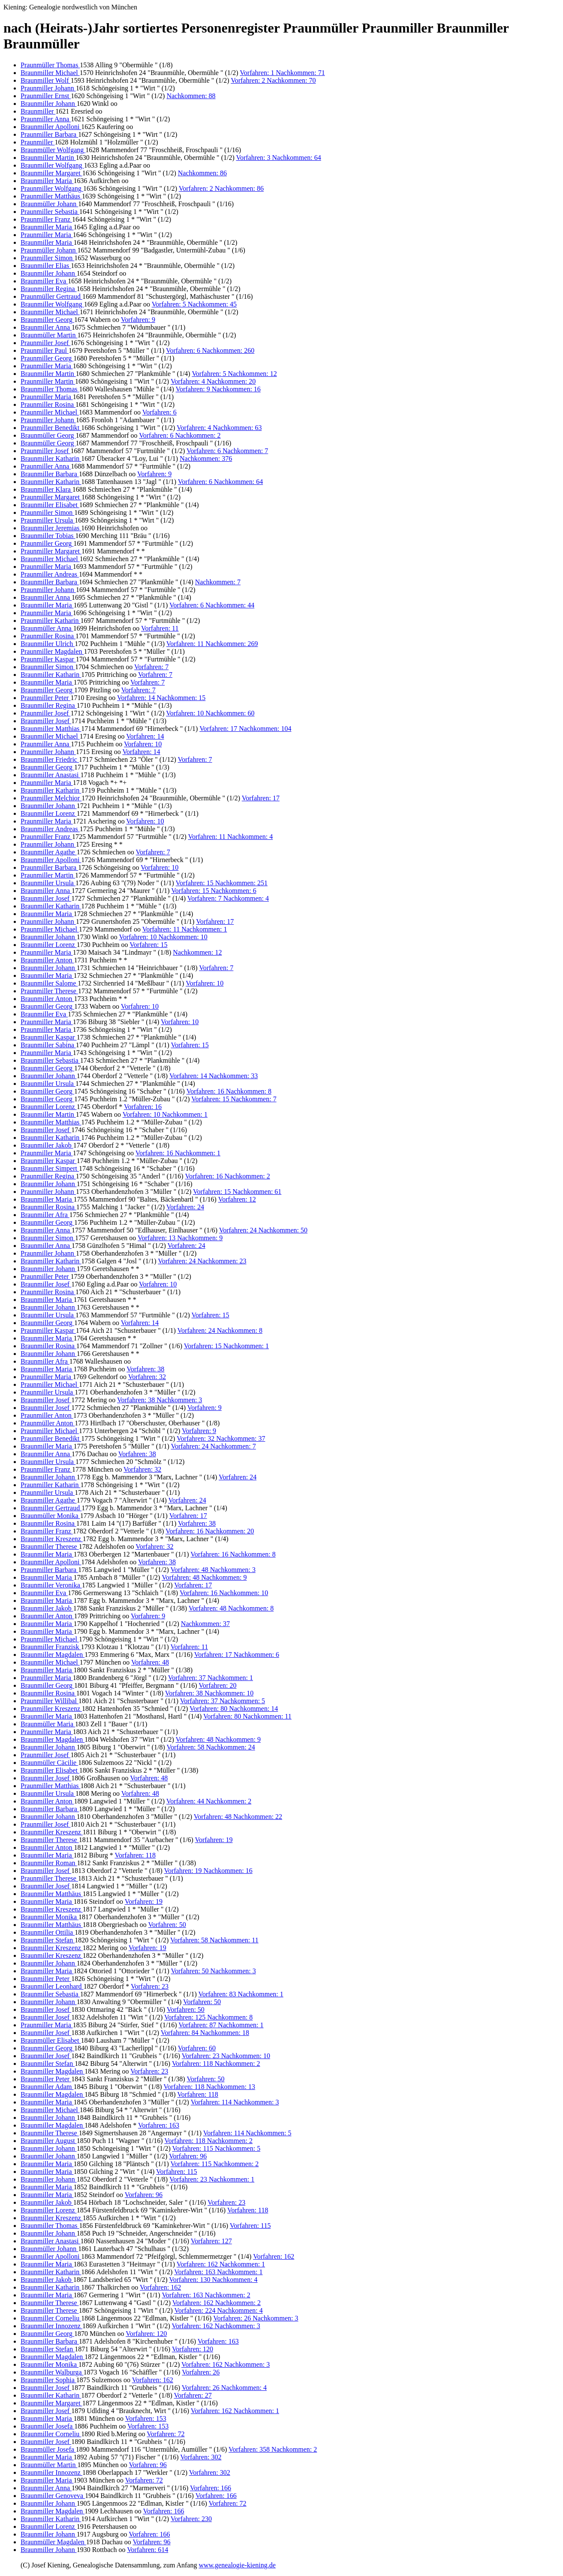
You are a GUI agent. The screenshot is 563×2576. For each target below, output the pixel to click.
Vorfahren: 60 (197, 2048)
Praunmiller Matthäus (51, 196)
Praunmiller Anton (47, 1415)
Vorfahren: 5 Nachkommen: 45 (194, 304)
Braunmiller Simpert (50, 1168)
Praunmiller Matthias (51, 1785)
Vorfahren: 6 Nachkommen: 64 (220, 481)
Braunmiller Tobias (48, 535)
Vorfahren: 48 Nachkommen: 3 (213, 1569)
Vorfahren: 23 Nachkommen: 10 (226, 2055)
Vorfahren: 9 (138, 319)
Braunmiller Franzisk (51, 1646)
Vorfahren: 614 (147, 2549)
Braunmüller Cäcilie (49, 1762)
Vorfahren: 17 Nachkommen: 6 (236, 1654)
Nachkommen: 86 (202, 173)
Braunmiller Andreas (50, 829)
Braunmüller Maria (48, 1724)
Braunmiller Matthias (51, 728)
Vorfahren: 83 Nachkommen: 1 (240, 1994)
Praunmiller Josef (45, 342)
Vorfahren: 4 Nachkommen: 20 (213, 381)
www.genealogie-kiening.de (237, 2565)
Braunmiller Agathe (49, 852)
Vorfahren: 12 (237, 1199)
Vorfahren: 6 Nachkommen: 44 (211, 605)
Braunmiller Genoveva (53, 2495)
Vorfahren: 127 (211, 2241)
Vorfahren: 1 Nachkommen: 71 (282, 72)
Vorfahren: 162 (273, 2256)
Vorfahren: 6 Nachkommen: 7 (227, 450)
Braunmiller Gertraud (51, 1508)
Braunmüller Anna (47, 628)
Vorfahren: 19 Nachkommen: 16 (208, 1870)
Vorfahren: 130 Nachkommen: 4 (213, 2279)
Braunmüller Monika (50, 1515)
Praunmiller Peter (45, 697)
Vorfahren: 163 (158, 2125)
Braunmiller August (49, 2140)
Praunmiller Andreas (50, 574)
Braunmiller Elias (46, 265)
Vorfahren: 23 (150, 1986)
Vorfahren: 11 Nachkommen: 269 (212, 643)
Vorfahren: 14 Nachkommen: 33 (213, 1075)
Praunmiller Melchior (51, 798)
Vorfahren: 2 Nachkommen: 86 (221, 188)
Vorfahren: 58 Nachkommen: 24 (210, 1747)
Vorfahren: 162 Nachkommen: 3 (216, 2326)
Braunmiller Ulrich (48, 643)
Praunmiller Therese (49, 991)
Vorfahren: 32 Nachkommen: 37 (221, 1438)
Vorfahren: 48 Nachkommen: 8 (231, 1608)
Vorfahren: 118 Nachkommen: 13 (209, 2086)
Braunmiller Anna (46, 327)
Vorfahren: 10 (143, 744)
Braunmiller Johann (49, 103)
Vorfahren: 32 (147, 1376)
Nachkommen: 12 (197, 952)
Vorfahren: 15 (148, 944)
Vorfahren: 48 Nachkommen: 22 (238, 1816)
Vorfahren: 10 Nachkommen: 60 (210, 713)
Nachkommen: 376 (206, 458)
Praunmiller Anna (46, 119)
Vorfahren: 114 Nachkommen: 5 (247, 2133)
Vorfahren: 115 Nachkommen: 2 (215, 2163)
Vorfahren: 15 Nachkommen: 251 (222, 883)
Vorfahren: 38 (145, 1369)
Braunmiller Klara (46, 489)
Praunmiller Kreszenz (51, 1708)
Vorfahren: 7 (151, 666)
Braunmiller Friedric (50, 759)
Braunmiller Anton (47, 960)
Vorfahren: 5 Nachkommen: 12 (234, 373)
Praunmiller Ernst (46, 95)
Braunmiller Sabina (48, 1045)
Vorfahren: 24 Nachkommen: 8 (220, 1330)
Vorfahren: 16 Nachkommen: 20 (210, 1531)
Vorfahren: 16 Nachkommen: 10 (224, 1592)
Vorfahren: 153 (145, 2418)
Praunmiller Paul (45, 350)
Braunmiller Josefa (47, 2426)
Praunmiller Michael (50, 412)
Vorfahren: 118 (135, 1855)
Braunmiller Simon (48, 666)
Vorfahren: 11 (160, 628)
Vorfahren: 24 (185, 1207)
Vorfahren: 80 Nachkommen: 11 (247, 1716)
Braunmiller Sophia (48, 2380)
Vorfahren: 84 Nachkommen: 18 (205, 2032)
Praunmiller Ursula (48, 520)
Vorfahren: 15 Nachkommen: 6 (213, 890)
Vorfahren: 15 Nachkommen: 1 (226, 1346)
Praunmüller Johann (49, 250)
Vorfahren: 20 (217, 1685)
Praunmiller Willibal (49, 1700)
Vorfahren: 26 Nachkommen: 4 (224, 2387)
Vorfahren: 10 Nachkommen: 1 (165, 1114)
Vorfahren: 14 (145, 736)
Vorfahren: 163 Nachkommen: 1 (218, 2271)
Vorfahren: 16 (143, 1106)
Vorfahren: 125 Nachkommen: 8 (208, 2017)
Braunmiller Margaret (51, 173)
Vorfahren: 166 (210, 2488)
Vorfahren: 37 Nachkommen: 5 (222, 1700)
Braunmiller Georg (47, 319)
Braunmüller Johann (49, 203)
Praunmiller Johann (48, 88)
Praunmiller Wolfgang (52, 188)
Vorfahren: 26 (201, 2372)
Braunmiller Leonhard (52, 1986)
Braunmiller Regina (49, 288)
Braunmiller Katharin (51, 458)
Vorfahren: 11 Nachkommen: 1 (184, 929)
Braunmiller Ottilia (48, 1932)
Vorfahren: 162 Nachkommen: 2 (216, 2302)
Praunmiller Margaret (51, 497)
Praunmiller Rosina (48, 404)
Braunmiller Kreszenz (52, 1538)
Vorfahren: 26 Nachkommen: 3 (255, 2318)
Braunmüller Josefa (48, 2449)
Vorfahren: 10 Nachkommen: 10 (163, 937)
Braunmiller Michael (50, 72)
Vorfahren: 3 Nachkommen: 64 (278, 157)
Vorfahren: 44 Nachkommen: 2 (208, 1801)
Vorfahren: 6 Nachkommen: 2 (179, 435)
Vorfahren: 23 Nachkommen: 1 (211, 2179)
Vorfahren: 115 (176, 2171)
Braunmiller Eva (44, 281)
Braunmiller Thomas (50, 389)
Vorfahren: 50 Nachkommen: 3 (213, 1971)
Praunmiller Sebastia (50, 211)
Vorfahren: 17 (261, 798)
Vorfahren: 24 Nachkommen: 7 (213, 1446)
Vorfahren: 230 (191, 2518)
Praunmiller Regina (48, 1176)
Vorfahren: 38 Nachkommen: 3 (159, 1400)
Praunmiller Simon (47, 258)
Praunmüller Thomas (50, 65)
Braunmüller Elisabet (51, 2040)
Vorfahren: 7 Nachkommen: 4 (228, 898)
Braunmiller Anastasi (51, 775)
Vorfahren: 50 (167, 1924)
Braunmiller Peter (46, 1978)
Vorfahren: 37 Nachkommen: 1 (210, 1677)
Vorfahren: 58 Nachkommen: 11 (214, 1940)
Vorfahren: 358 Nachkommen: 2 (273, 2449)
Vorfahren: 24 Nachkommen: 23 (202, 1261)
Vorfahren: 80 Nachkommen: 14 (234, 1708)
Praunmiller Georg (47, 358)
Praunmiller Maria (47, 234)
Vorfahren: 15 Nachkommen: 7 (233, 1099)
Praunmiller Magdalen (52, 651)
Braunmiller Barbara (50, 474)
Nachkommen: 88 (190, 95)
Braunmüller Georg (48, 435)
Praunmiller (38, 142)
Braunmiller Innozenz (51, 2326)
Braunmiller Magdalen (52, 1654)
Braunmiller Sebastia (50, 1060)
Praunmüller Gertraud (51, 296)
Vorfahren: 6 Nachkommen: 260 (210, 350)
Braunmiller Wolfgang (52, 165)
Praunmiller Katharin (51, 620)
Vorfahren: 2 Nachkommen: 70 (273, 80)
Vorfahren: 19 (213, 1839)
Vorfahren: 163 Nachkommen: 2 (206, 2295)
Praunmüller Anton (48, 1423)
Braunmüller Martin (49, 335)
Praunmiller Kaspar (48, 659)
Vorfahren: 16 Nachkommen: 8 (229, 1091)
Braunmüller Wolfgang (53, 149)
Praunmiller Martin (48, 381)
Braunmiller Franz (47, 1531)
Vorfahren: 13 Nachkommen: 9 (180, 1237)
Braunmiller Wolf (46, 80)
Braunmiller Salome (49, 983)
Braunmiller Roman (49, 1863)
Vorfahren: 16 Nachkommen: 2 (227, 1176)
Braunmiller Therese (50, 1546)
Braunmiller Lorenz (49, 813)
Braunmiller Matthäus (52, 1893)
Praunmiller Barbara (49, 134)
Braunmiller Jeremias (51, 528)
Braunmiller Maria (47, 180)
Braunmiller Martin (48, 157)
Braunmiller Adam (47, 2086)
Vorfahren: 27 (193, 2395)
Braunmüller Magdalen (53, 2542)
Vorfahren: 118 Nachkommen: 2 (216, 2063)
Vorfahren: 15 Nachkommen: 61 (237, 1191)
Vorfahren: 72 (165, 2434)
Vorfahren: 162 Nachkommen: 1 (221, 2264)
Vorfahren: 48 (150, 1662)
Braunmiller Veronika (51, 1585)
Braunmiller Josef (46, 720)
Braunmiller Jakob (47, 1145)
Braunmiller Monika (49, 1917)
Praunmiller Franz (46, 219)
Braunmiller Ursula (48, 883)
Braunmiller (38, 111)
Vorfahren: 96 (188, 2156)
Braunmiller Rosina (48, 1207)
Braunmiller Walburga (52, 2372)
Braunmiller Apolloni (51, 126)
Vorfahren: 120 (146, 2333)
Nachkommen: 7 (218, 582)
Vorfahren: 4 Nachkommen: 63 (219, 427)
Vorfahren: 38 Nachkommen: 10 (209, 1693)
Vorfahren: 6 (159, 412)
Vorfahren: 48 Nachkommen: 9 (204, 1577)
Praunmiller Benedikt (51, 427)
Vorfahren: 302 (200, 2457)
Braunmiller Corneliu (51, 2318)
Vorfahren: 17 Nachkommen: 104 (245, 728)
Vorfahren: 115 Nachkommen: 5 (216, 2148)
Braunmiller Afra (45, 1214)
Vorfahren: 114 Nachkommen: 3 (235, 2102)
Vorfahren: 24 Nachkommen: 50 (263, 1230)
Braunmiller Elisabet (50, 504)
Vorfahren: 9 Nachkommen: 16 (218, 389)
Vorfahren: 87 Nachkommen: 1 (220, 2025)
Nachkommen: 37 (205, 1623)
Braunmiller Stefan (48, 1940)
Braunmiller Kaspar (49, 1037)
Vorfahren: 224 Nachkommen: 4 (218, 2310)
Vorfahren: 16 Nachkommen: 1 (177, 1153)
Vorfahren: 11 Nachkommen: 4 (230, 836)
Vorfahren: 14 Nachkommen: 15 (161, 697)
